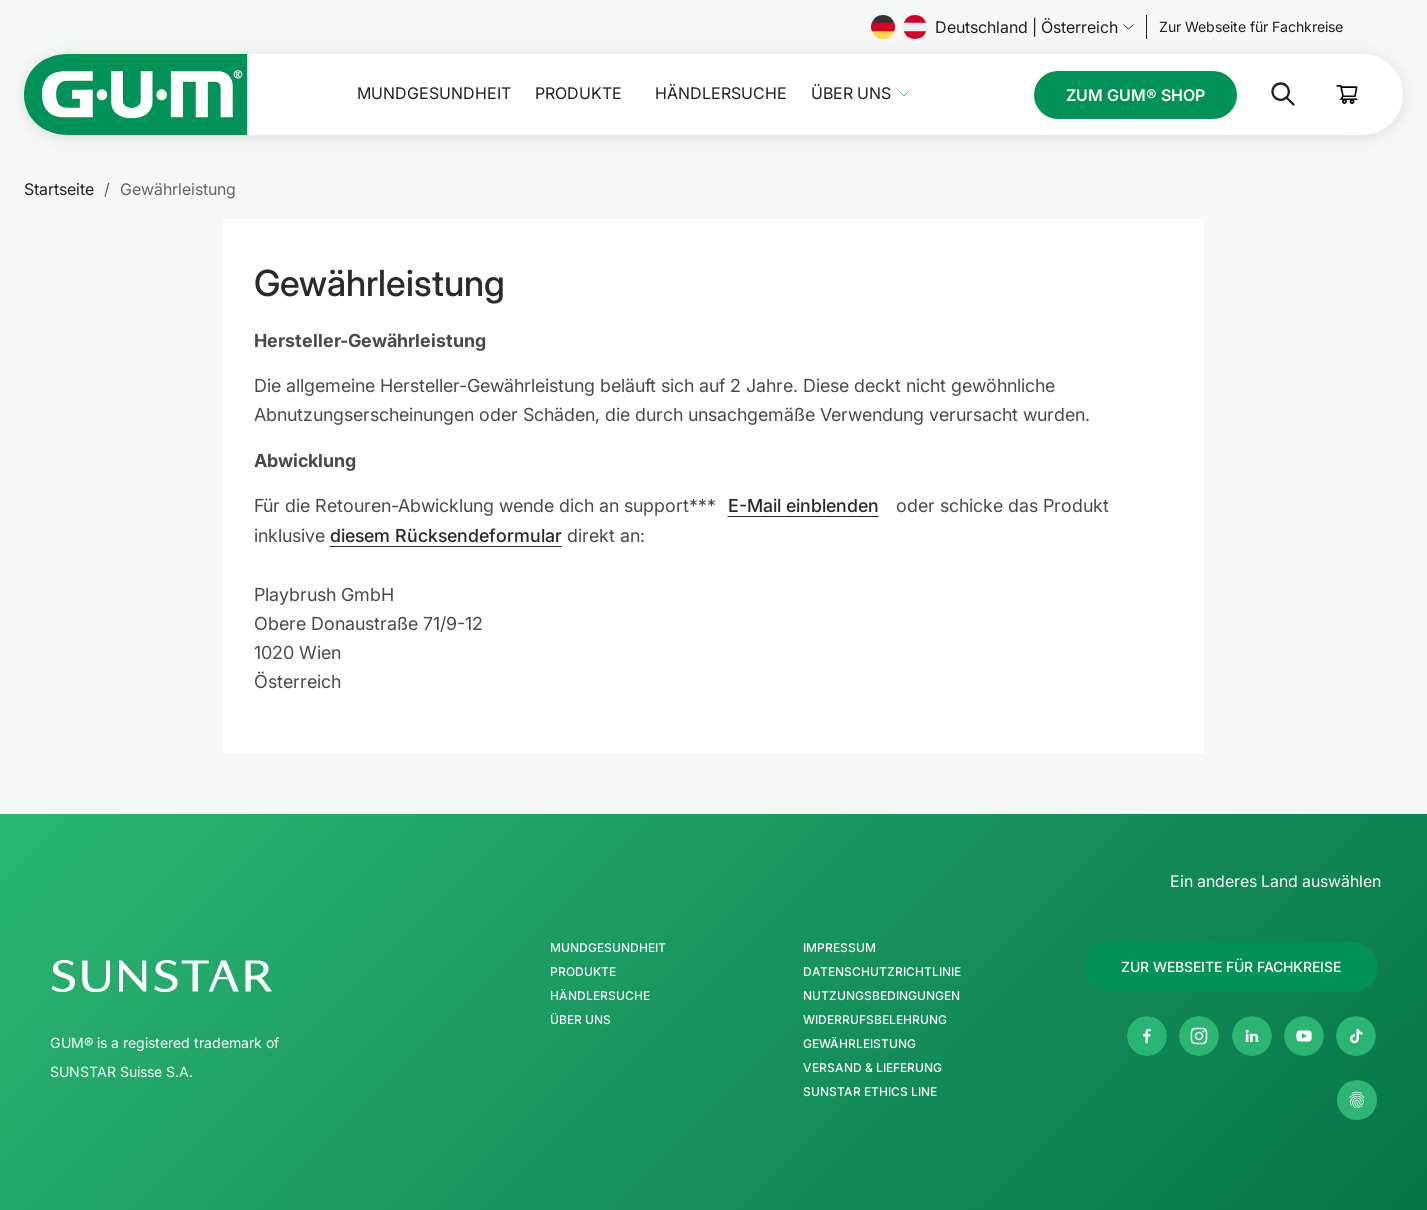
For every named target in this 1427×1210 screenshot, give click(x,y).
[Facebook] (1147, 1034)
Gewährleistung (859, 1042)
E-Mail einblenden (803, 505)
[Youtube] (1304, 1034)
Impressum (839, 946)
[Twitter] (1356, 1034)
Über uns (851, 93)
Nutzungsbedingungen (881, 994)
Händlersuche (721, 93)
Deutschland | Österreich (1002, 27)
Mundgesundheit (434, 93)
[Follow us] (1251, 27)
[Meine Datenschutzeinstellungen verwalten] (1357, 1098)
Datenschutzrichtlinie (882, 970)
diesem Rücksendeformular (447, 534)
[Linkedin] (1252, 1034)
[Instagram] (1199, 1034)
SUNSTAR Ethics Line (870, 1090)
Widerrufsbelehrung (875, 1018)
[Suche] (1267, 94)
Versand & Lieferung (872, 1066)
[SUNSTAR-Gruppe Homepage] (222, 974)
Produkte (578, 93)
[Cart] (1348, 94)
